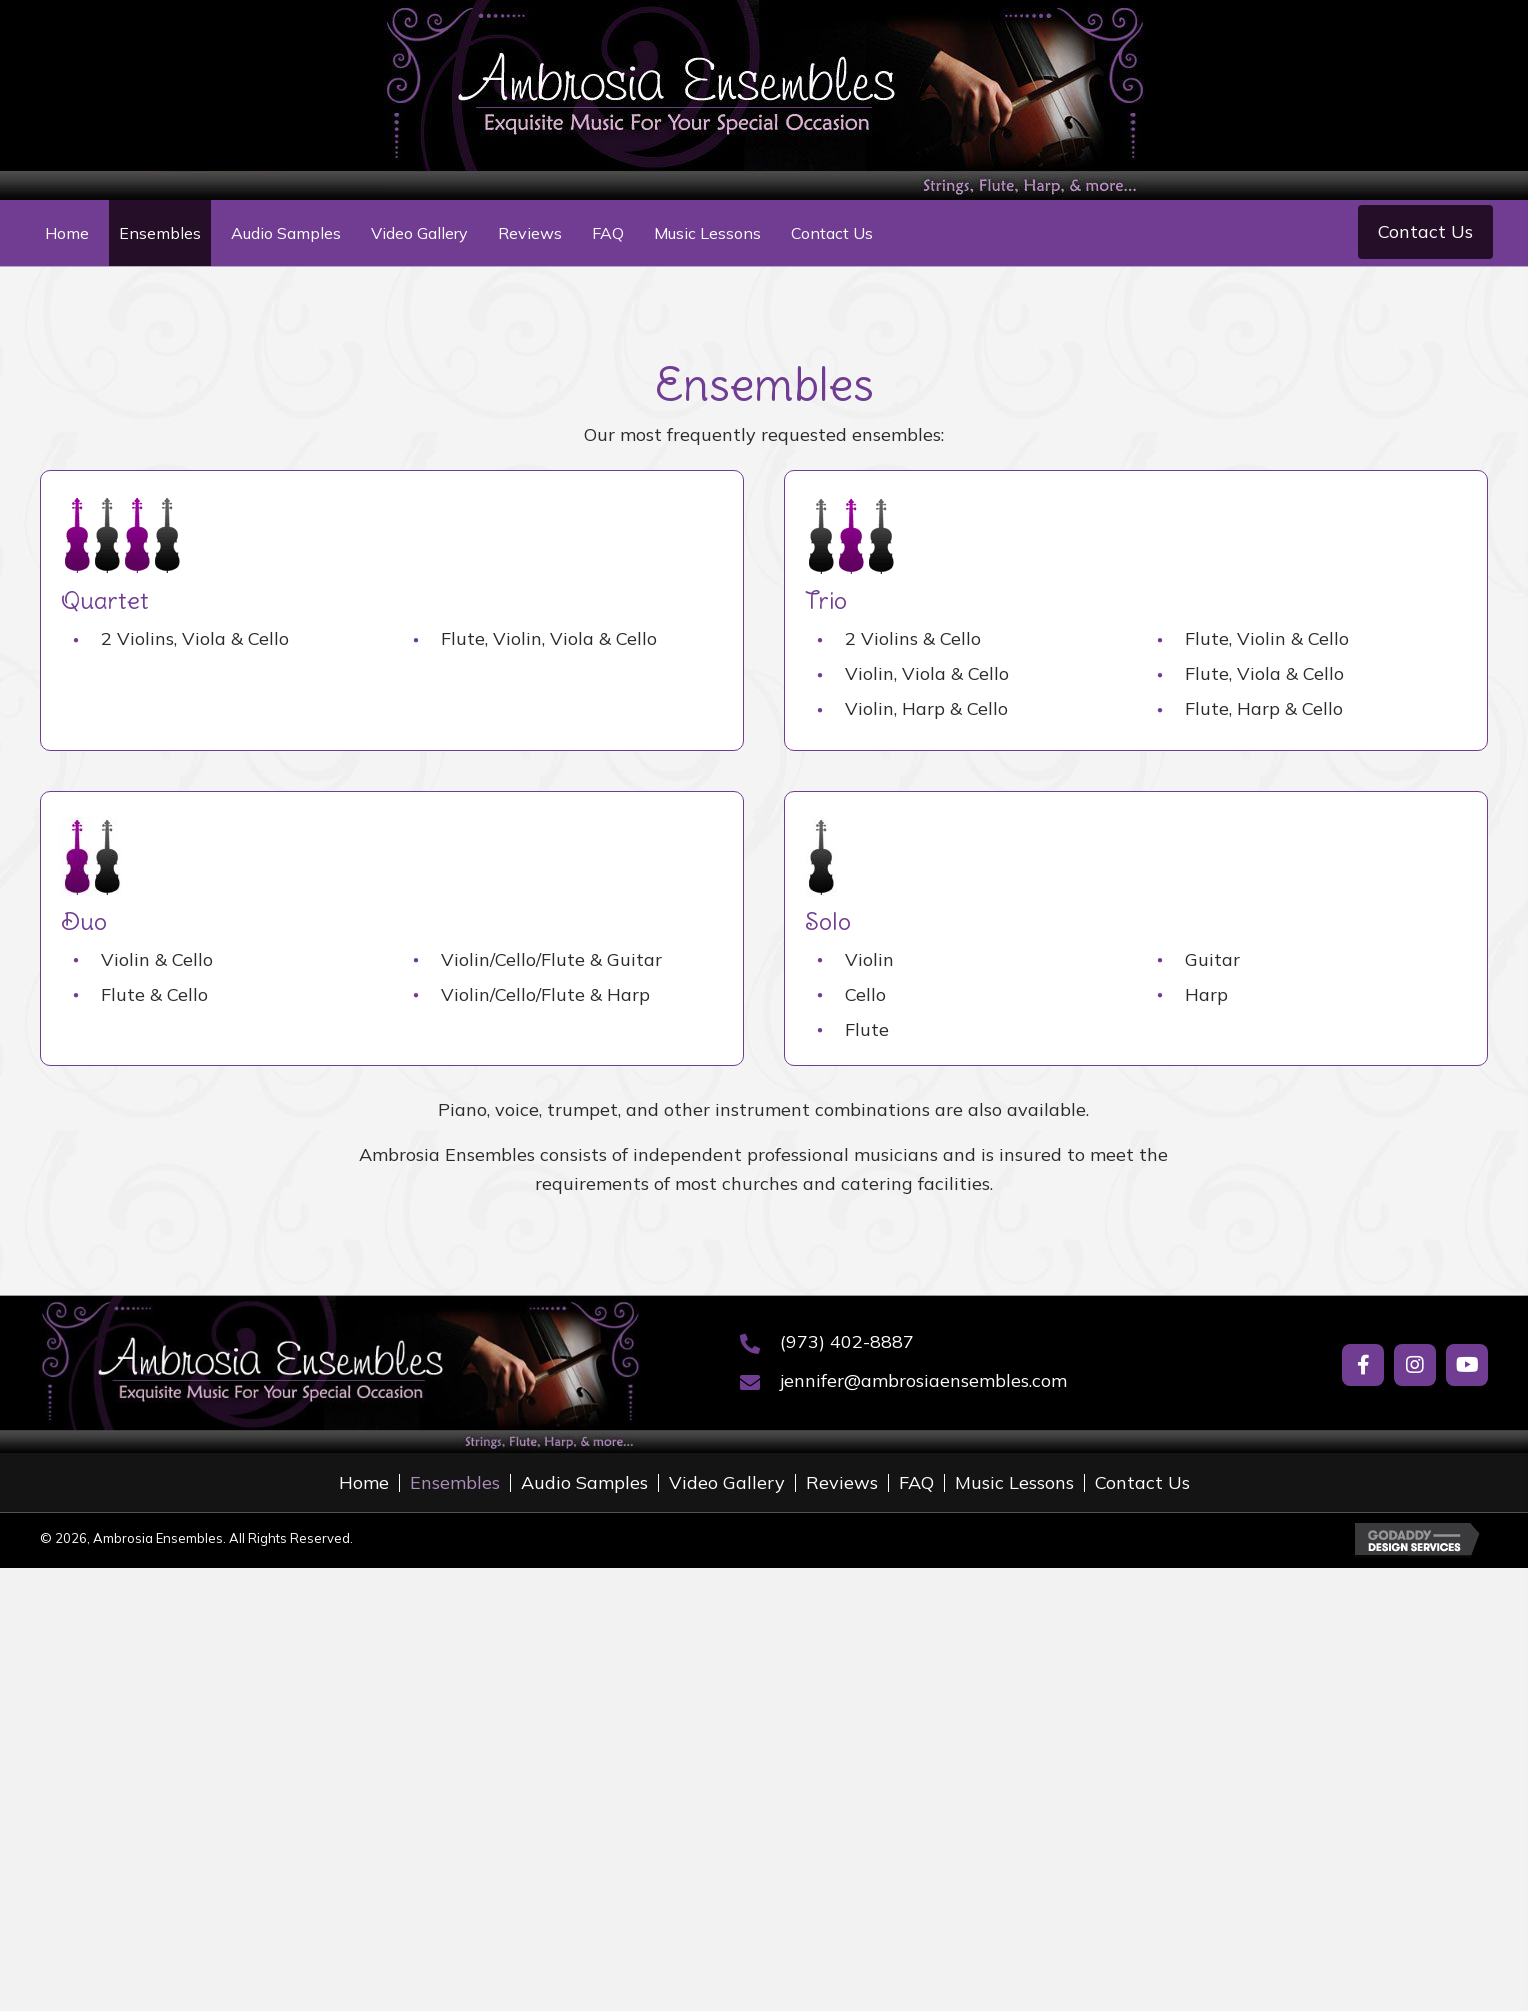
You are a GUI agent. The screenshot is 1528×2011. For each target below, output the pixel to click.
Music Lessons (1014, 1483)
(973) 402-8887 (847, 1341)
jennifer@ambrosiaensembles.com (923, 1380)
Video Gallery (727, 1483)
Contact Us (1142, 1483)
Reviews (842, 1483)
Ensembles (455, 1483)
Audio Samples (584, 1483)
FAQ (916, 1483)
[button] (1425, 232)
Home (364, 1483)
